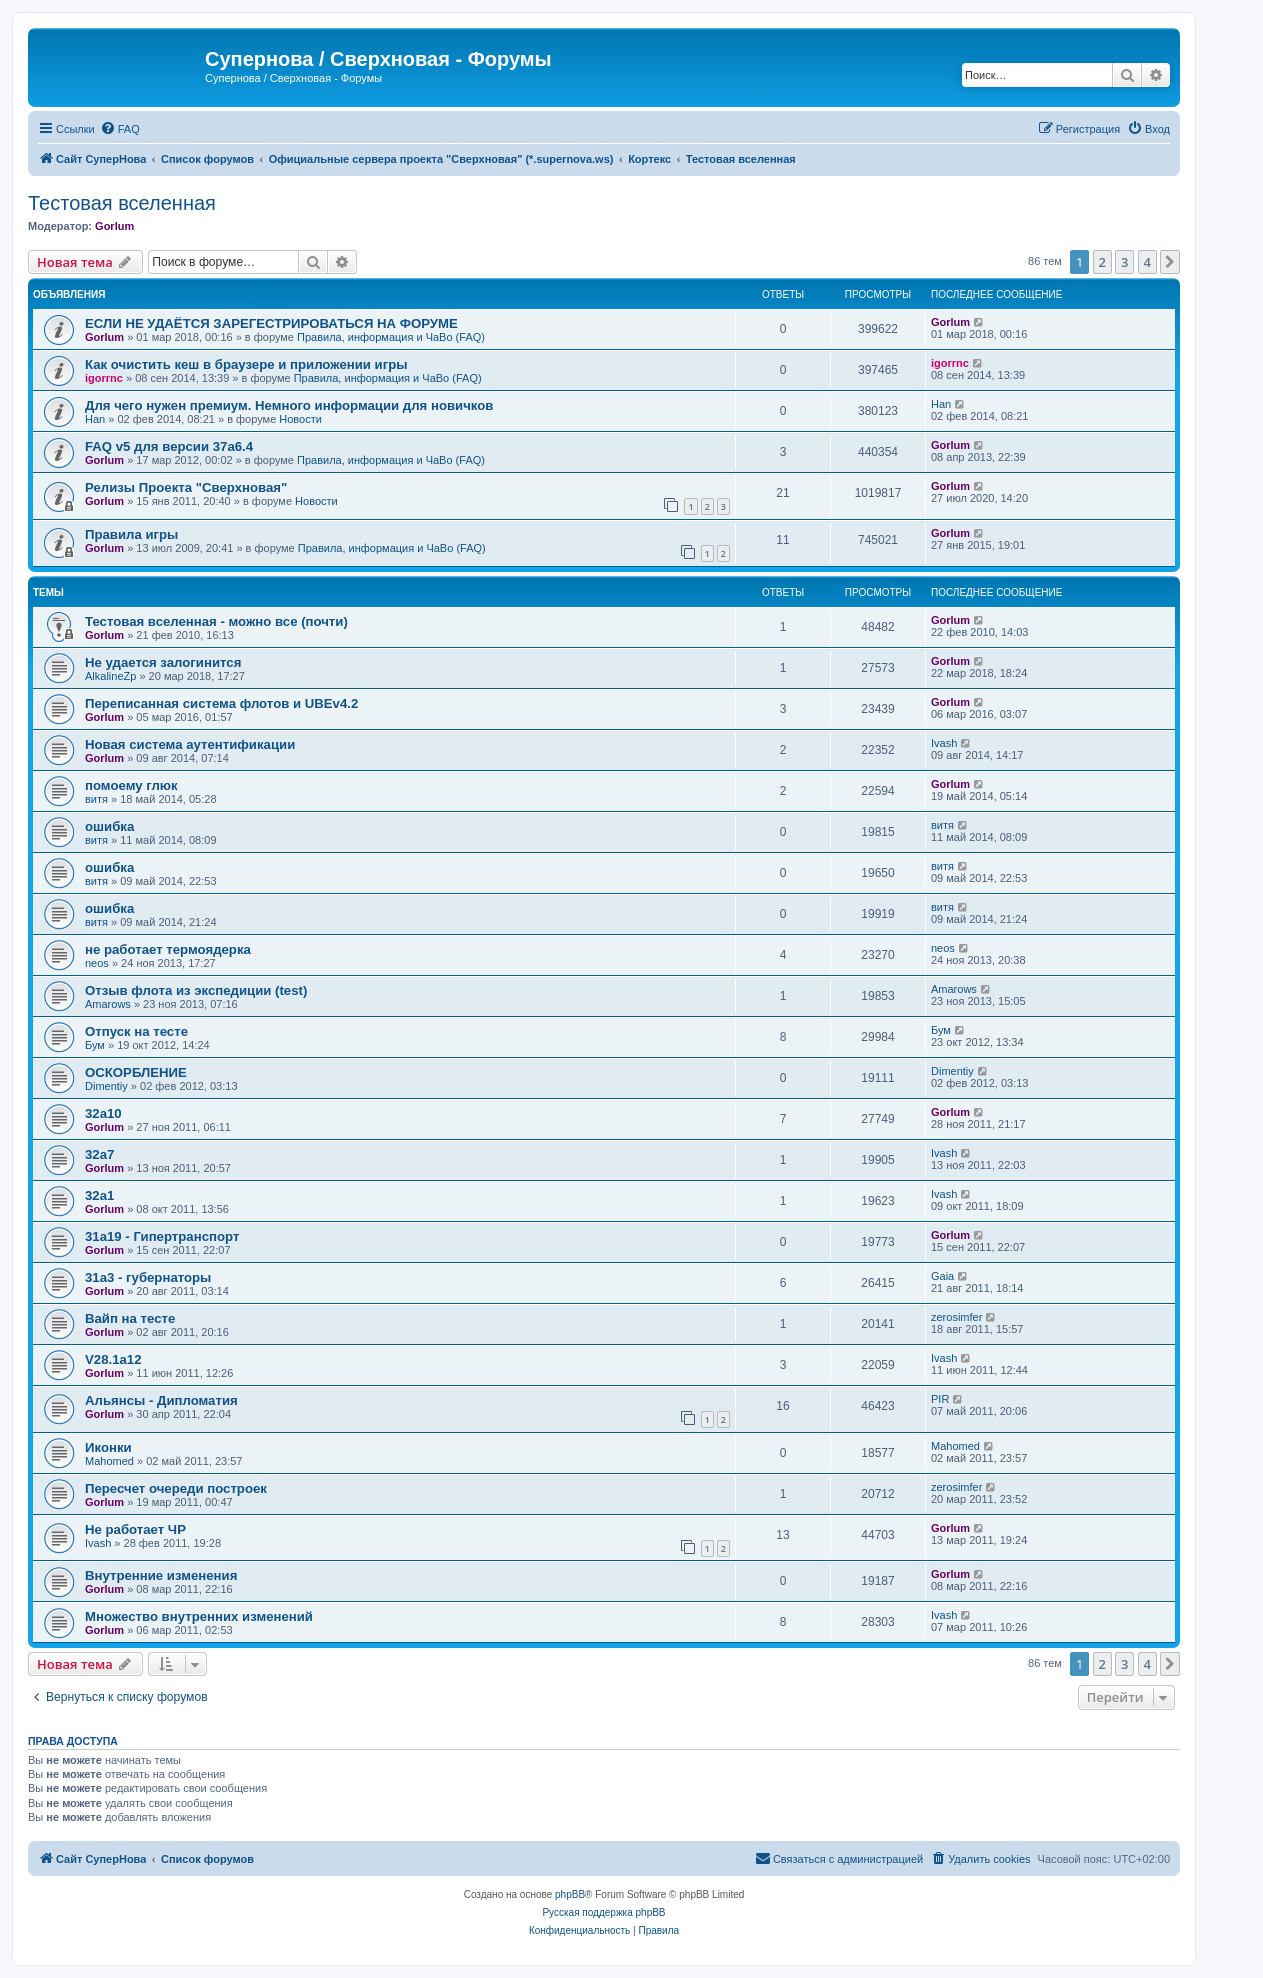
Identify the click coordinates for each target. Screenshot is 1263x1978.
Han (95, 419)
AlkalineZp (110, 676)
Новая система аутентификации (190, 744)
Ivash (944, 743)
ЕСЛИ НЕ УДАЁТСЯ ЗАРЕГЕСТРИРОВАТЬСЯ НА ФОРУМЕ (271, 323)
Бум (95, 1045)
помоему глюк (131, 785)
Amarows (108, 1004)
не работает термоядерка (168, 949)
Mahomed (109, 1461)
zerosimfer (956, 1317)
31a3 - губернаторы (148, 1277)
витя (96, 799)
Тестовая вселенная (122, 203)
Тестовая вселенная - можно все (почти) (216, 621)
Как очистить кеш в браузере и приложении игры (246, 364)
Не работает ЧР (135, 1529)
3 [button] (1124, 262)
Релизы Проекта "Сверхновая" (186, 487)
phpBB (570, 1894)
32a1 (99, 1195)
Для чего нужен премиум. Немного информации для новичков (289, 405)
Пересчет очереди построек (176, 1488)
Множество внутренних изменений (199, 1616)
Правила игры (131, 534)
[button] (1170, 262)
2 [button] (1102, 262)
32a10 (103, 1113)
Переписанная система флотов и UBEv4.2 (221, 703)
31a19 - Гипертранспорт (162, 1236)
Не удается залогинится (163, 662)
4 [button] (1147, 262)
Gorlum (114, 226)
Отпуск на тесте (136, 1031)
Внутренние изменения (161, 1575)
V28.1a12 (113, 1359)
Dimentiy (106, 1086)
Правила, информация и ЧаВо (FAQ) (391, 337)
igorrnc (104, 378)
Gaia (942, 1276)
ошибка (109, 826)
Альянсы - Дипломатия (161, 1400)
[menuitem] (120, 129)
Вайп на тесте (130, 1318)
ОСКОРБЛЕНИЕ (136, 1072)
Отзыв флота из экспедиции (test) (196, 990)
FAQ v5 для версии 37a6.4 (169, 446)
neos (97, 963)
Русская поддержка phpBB (603, 1912)
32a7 (99, 1154)
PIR (940, 1399)
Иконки (108, 1447)
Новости (300, 419)
